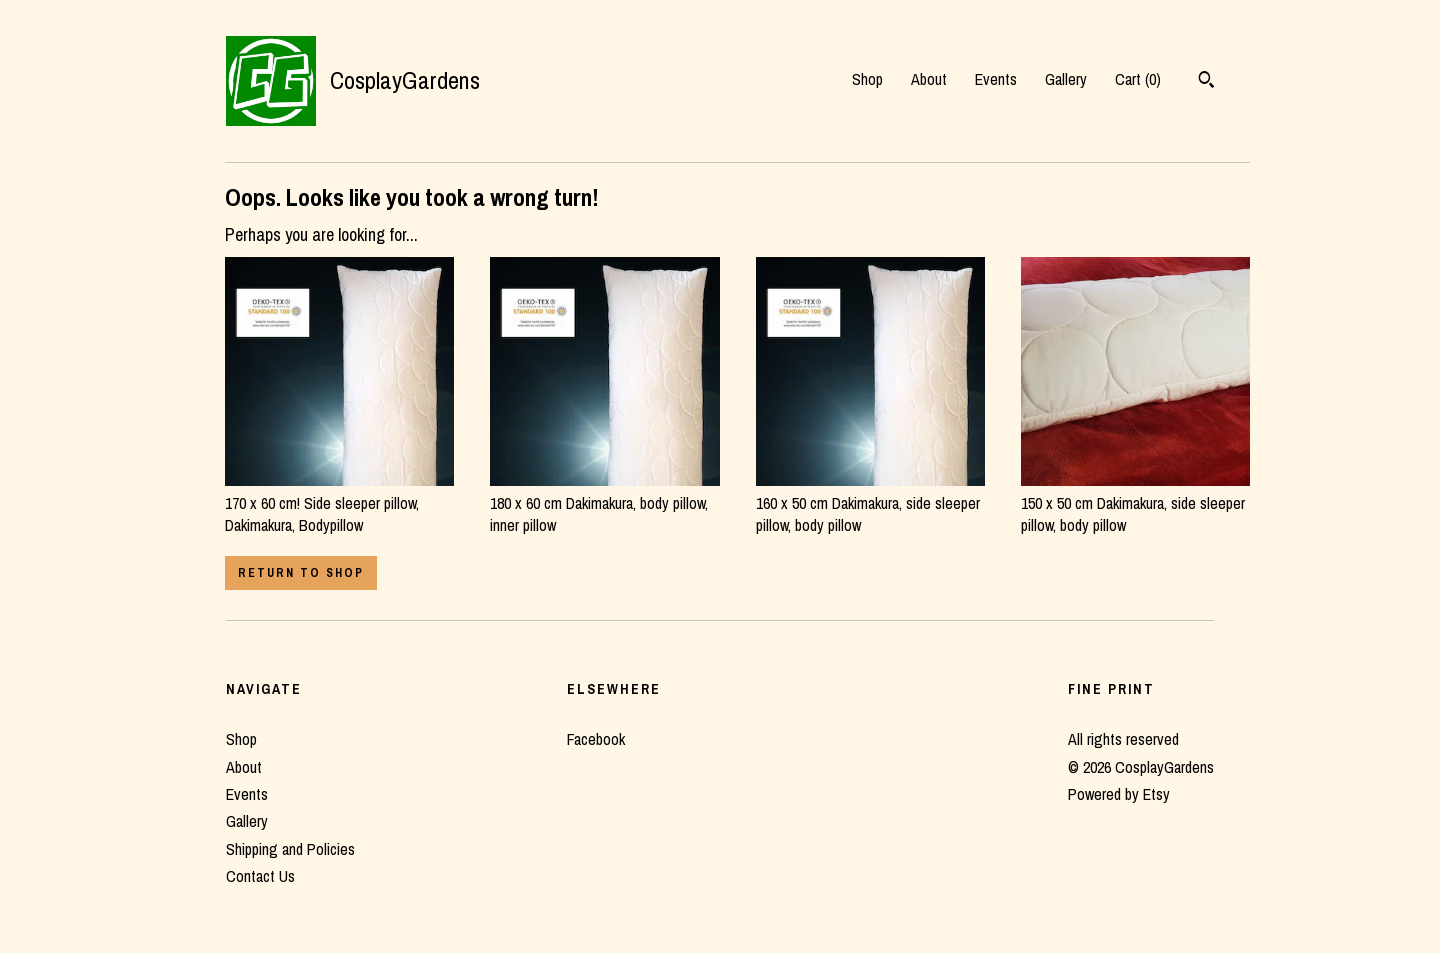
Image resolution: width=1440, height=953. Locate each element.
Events (996, 79)
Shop (867, 79)
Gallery (1066, 79)
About (929, 79)
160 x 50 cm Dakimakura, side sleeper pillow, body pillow (870, 502)
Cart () (1138, 79)
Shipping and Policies (290, 849)
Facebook (596, 739)
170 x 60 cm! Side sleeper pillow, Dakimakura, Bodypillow (339, 502)
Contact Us (260, 876)
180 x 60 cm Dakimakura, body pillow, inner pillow (604, 502)
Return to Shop (301, 573)
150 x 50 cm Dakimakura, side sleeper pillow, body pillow (1135, 502)
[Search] (1206, 82)
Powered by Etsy (1119, 794)
